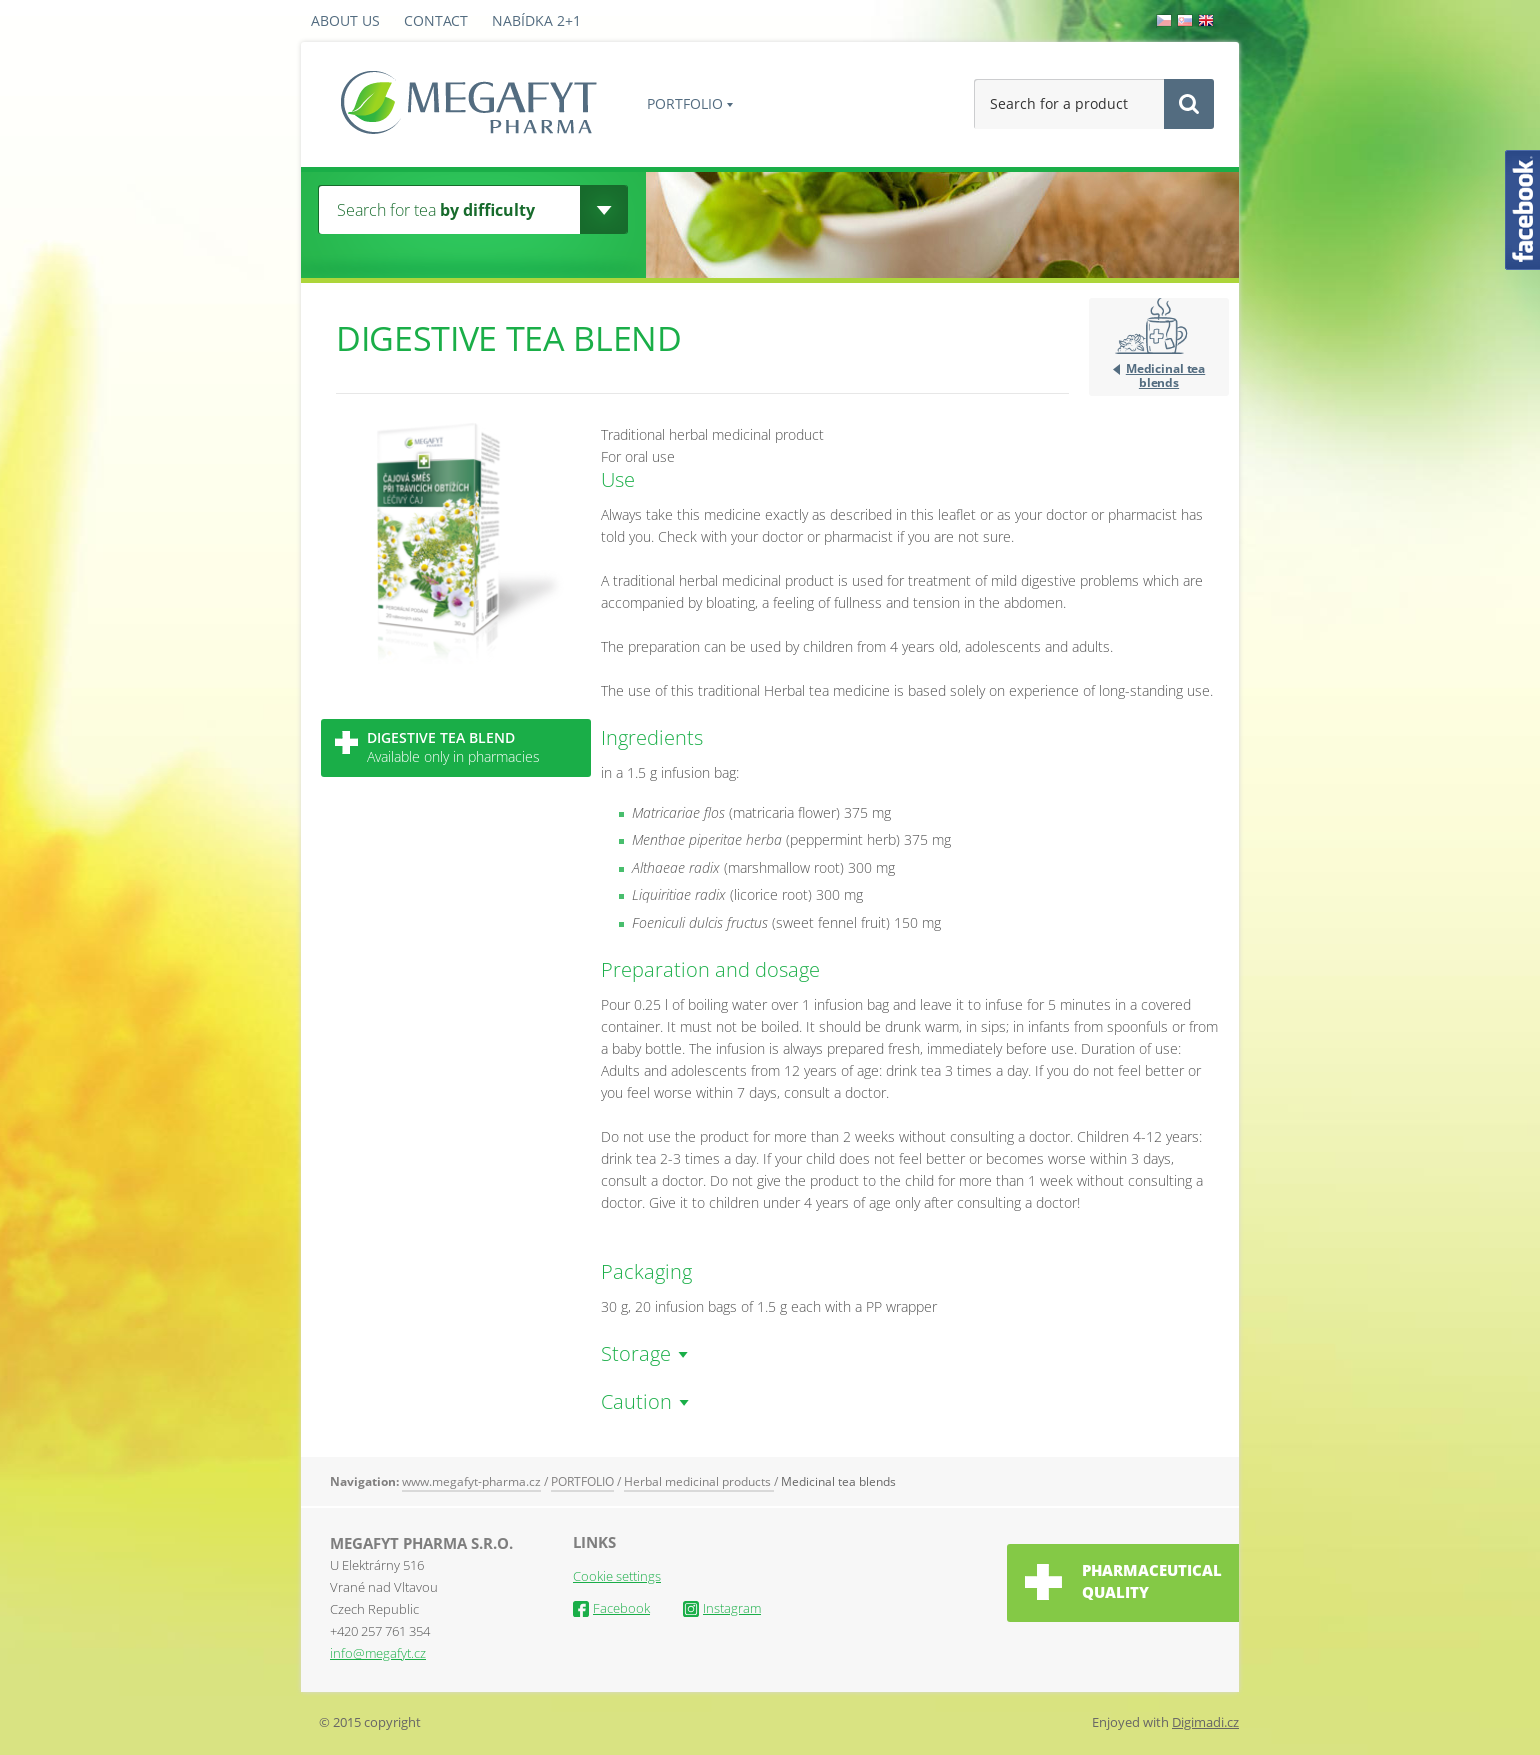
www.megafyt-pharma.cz (471, 1481)
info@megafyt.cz (378, 1653)
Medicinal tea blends (1165, 375)
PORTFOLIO (685, 103)
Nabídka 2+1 (536, 20)
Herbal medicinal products (699, 1481)
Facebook (611, 1608)
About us (345, 20)
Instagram (722, 1608)
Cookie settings (617, 1576)
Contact (436, 20)
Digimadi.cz (1205, 1722)
